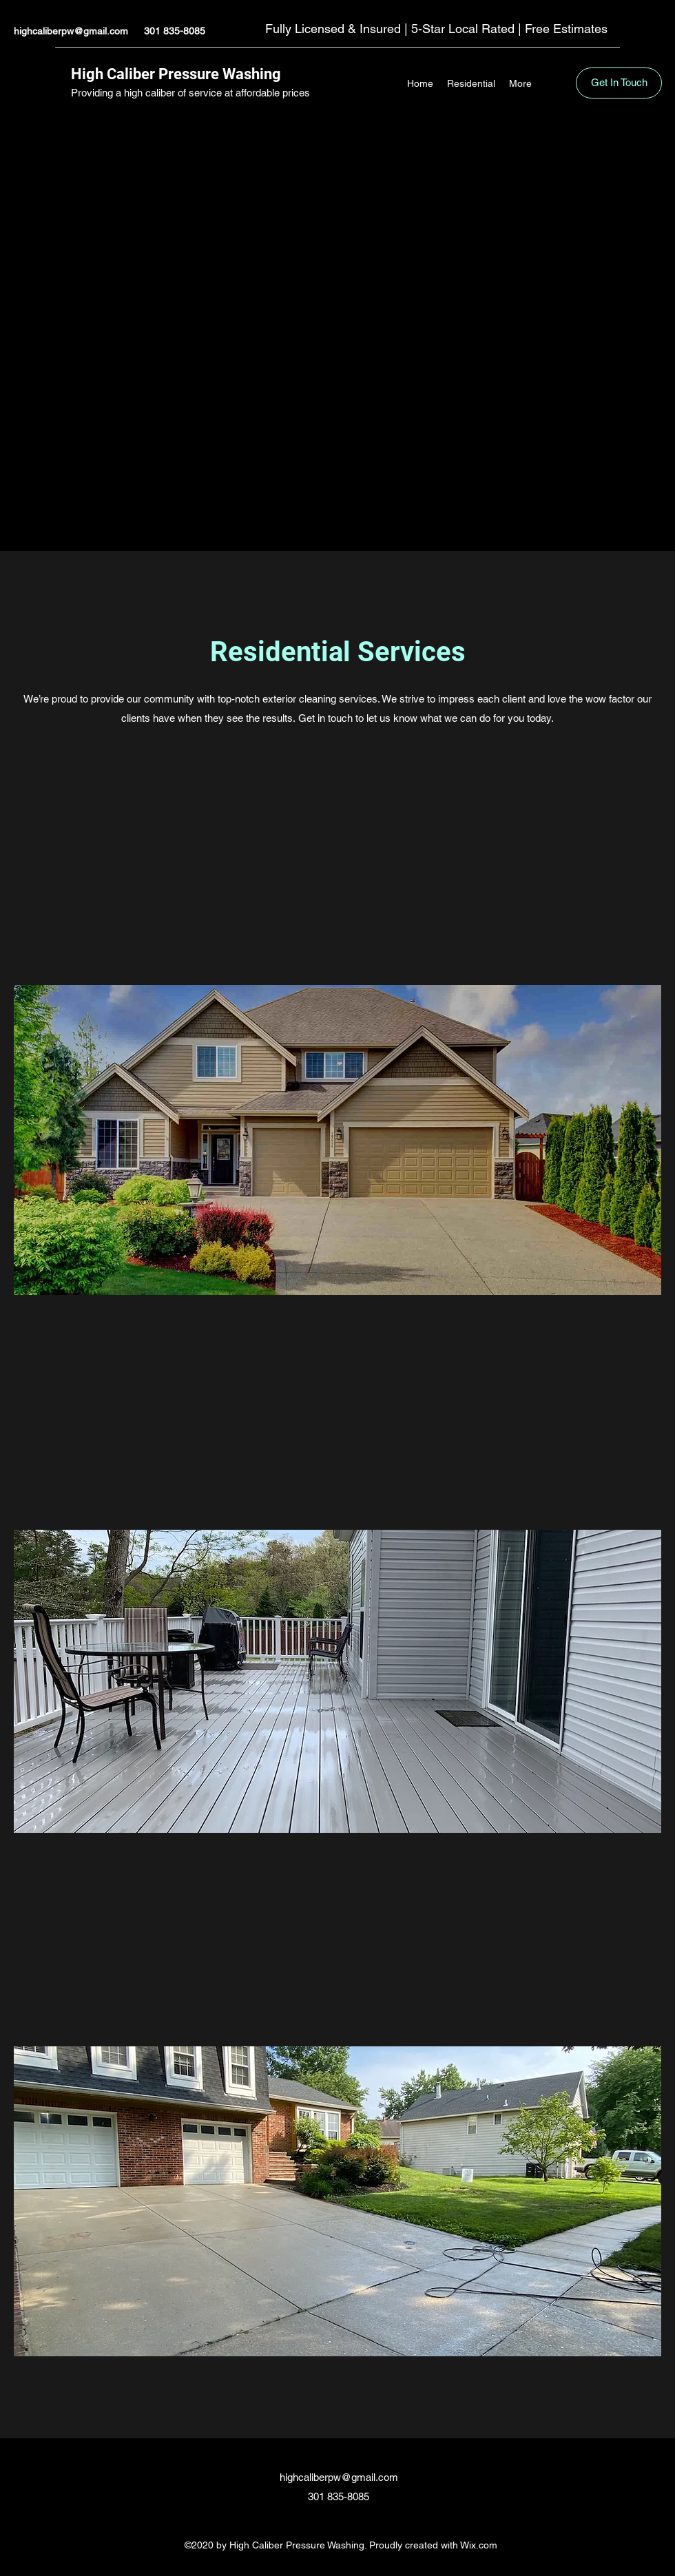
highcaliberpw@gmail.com (71, 31)
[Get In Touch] (619, 82)
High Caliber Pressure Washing (176, 74)
